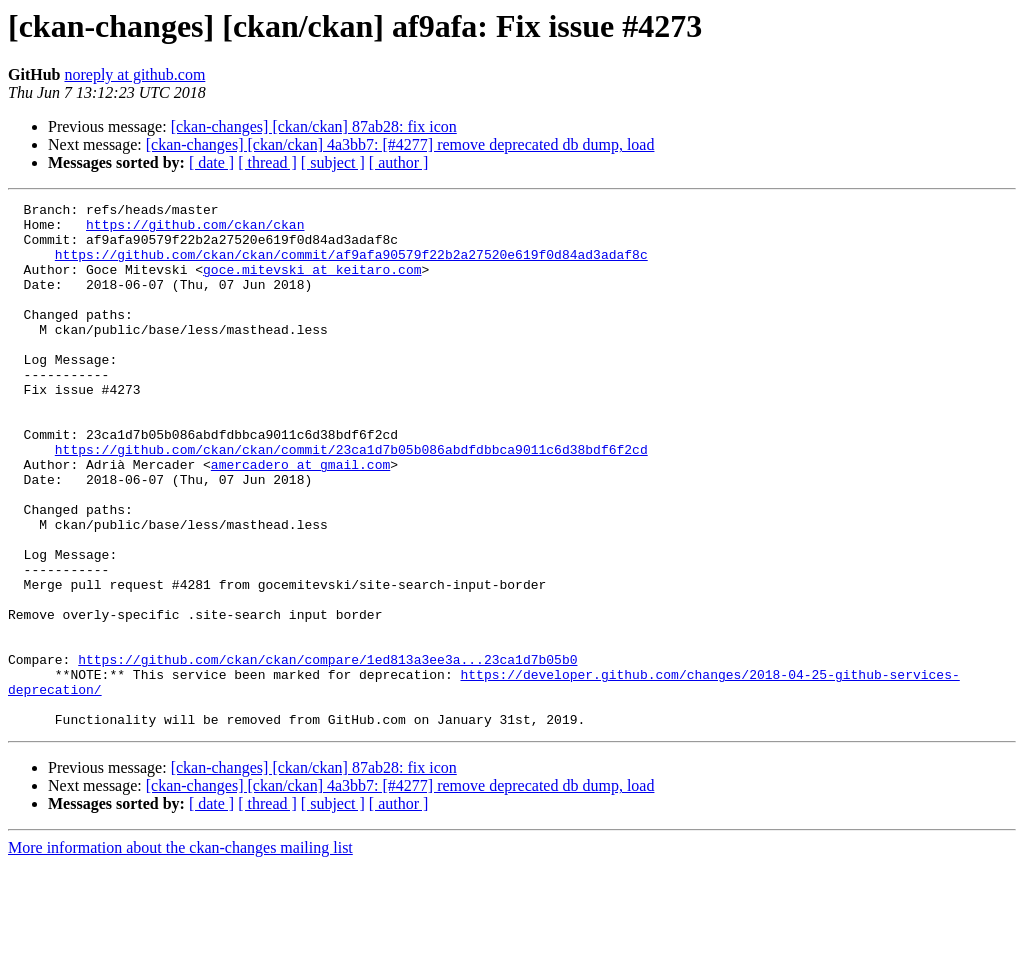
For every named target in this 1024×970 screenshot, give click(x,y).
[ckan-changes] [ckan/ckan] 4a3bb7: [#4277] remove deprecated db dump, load (400, 144)
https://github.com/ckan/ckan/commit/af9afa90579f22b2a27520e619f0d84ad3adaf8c (351, 266)
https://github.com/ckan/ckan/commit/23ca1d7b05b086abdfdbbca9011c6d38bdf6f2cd (351, 500)
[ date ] (211, 162)
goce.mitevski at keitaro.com (312, 284)
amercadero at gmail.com (300, 518)
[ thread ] (267, 162)
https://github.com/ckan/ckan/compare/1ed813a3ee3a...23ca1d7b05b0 (327, 752)
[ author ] (399, 162)
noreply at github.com (134, 74)
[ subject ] (333, 162)
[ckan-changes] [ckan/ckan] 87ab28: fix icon (314, 126)
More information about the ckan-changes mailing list (180, 952)
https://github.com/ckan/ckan (195, 230)
